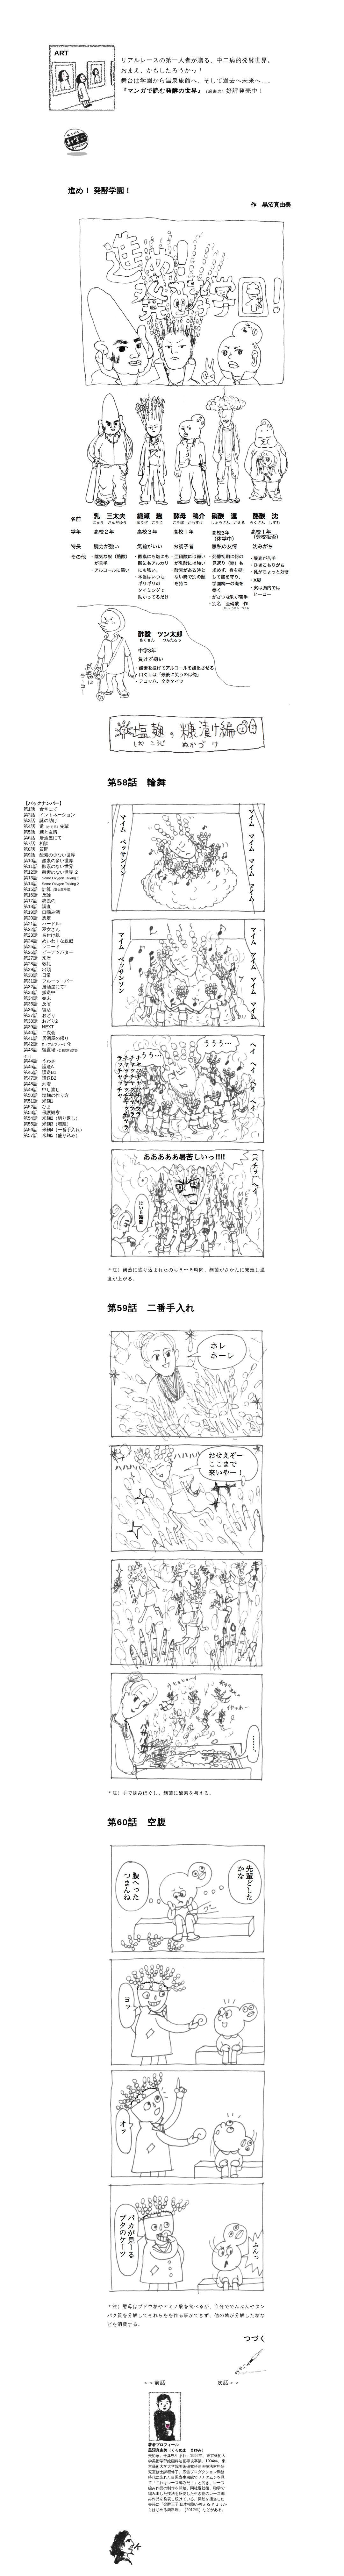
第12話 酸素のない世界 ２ (51, 872)
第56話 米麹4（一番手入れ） (54, 1129)
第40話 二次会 (39, 1032)
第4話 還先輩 (46, 826)
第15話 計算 (48, 889)
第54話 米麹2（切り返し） (52, 1118)
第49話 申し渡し (42, 1089)
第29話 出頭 (37, 969)
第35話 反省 (37, 1003)
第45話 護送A (39, 1066)
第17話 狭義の (39, 900)
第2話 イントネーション (49, 814)
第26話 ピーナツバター (48, 952)
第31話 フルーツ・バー (48, 980)
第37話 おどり (39, 1015)
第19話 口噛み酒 (42, 912)
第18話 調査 (37, 906)
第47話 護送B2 (40, 1078)
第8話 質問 (36, 849)
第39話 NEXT (39, 1026)
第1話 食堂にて (40, 809)
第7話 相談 (36, 843)
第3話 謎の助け (40, 820)
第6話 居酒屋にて (43, 837)
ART (61, 53)
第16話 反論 (37, 895)
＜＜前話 (154, 2382)
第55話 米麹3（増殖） (47, 1123)
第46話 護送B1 (40, 1072)
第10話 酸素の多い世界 (48, 860)
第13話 (51, 877)
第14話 (51, 883)
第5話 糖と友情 (40, 831)
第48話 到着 (37, 1083)
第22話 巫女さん (42, 929)
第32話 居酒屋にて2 (45, 986)
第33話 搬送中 (39, 992)
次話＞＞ (229, 2382)
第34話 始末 (37, 998)
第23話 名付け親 (42, 935)
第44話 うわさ (39, 1060)
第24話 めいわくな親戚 (48, 940)
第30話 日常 (37, 975)
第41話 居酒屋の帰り (46, 1038)
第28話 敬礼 (37, 963)
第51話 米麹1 (38, 1100)
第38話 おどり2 (41, 1021)
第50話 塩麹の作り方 (46, 1095)
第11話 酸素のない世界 (48, 866)
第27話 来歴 (37, 958)
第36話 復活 (37, 1009)
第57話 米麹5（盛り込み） (52, 1135)
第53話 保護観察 (42, 1112)
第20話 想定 (37, 917)
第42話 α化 (47, 1044)
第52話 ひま (37, 1106)
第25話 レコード (42, 946)
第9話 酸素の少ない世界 (49, 854)
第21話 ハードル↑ (43, 923)
